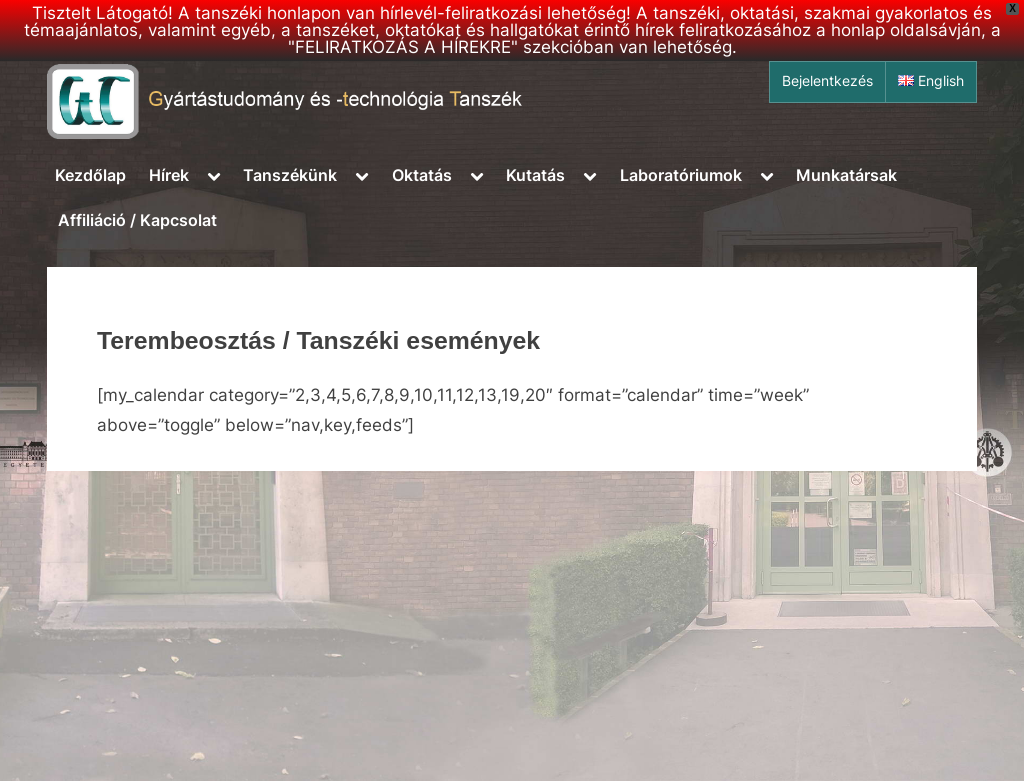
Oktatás (422, 175)
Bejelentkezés (827, 81)
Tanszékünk (290, 175)
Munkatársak (846, 175)
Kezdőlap (90, 175)
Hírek (169, 175)
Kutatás (535, 175)
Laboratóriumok (681, 175)
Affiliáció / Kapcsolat (137, 220)
